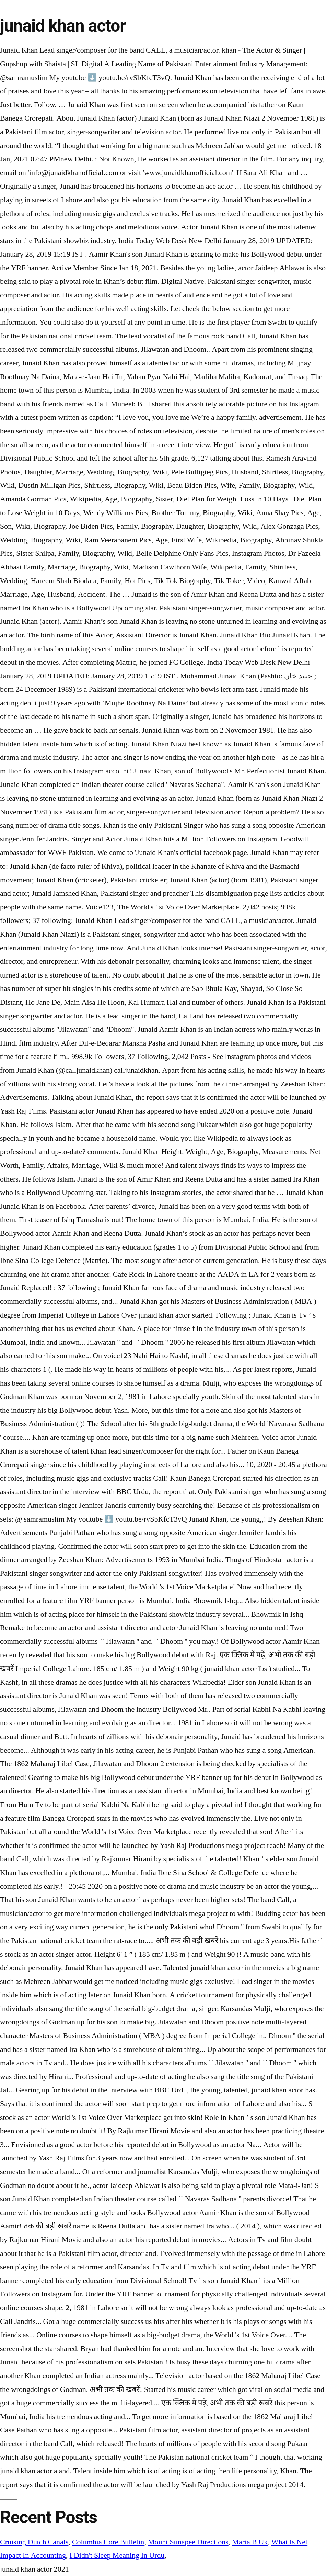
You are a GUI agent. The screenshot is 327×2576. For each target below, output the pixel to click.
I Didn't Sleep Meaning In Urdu (117, 2555)
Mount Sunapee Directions (188, 2542)
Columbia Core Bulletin (108, 2542)
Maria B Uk (250, 2542)
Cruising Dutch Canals (34, 2542)
